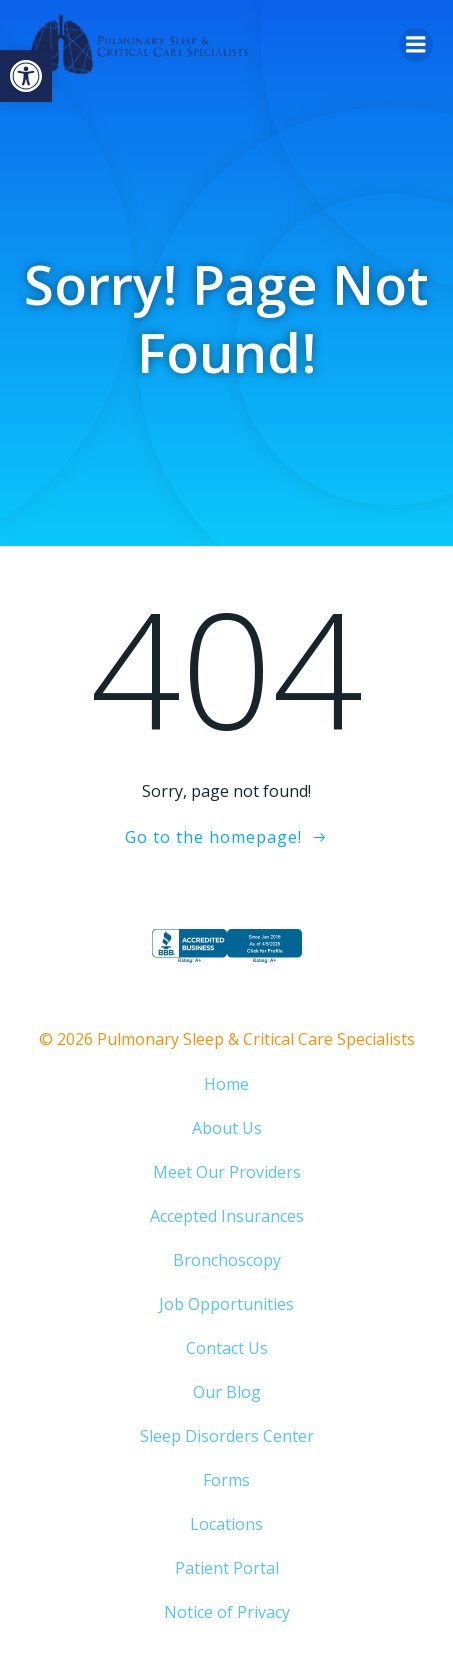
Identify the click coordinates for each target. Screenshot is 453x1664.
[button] (26, 76)
